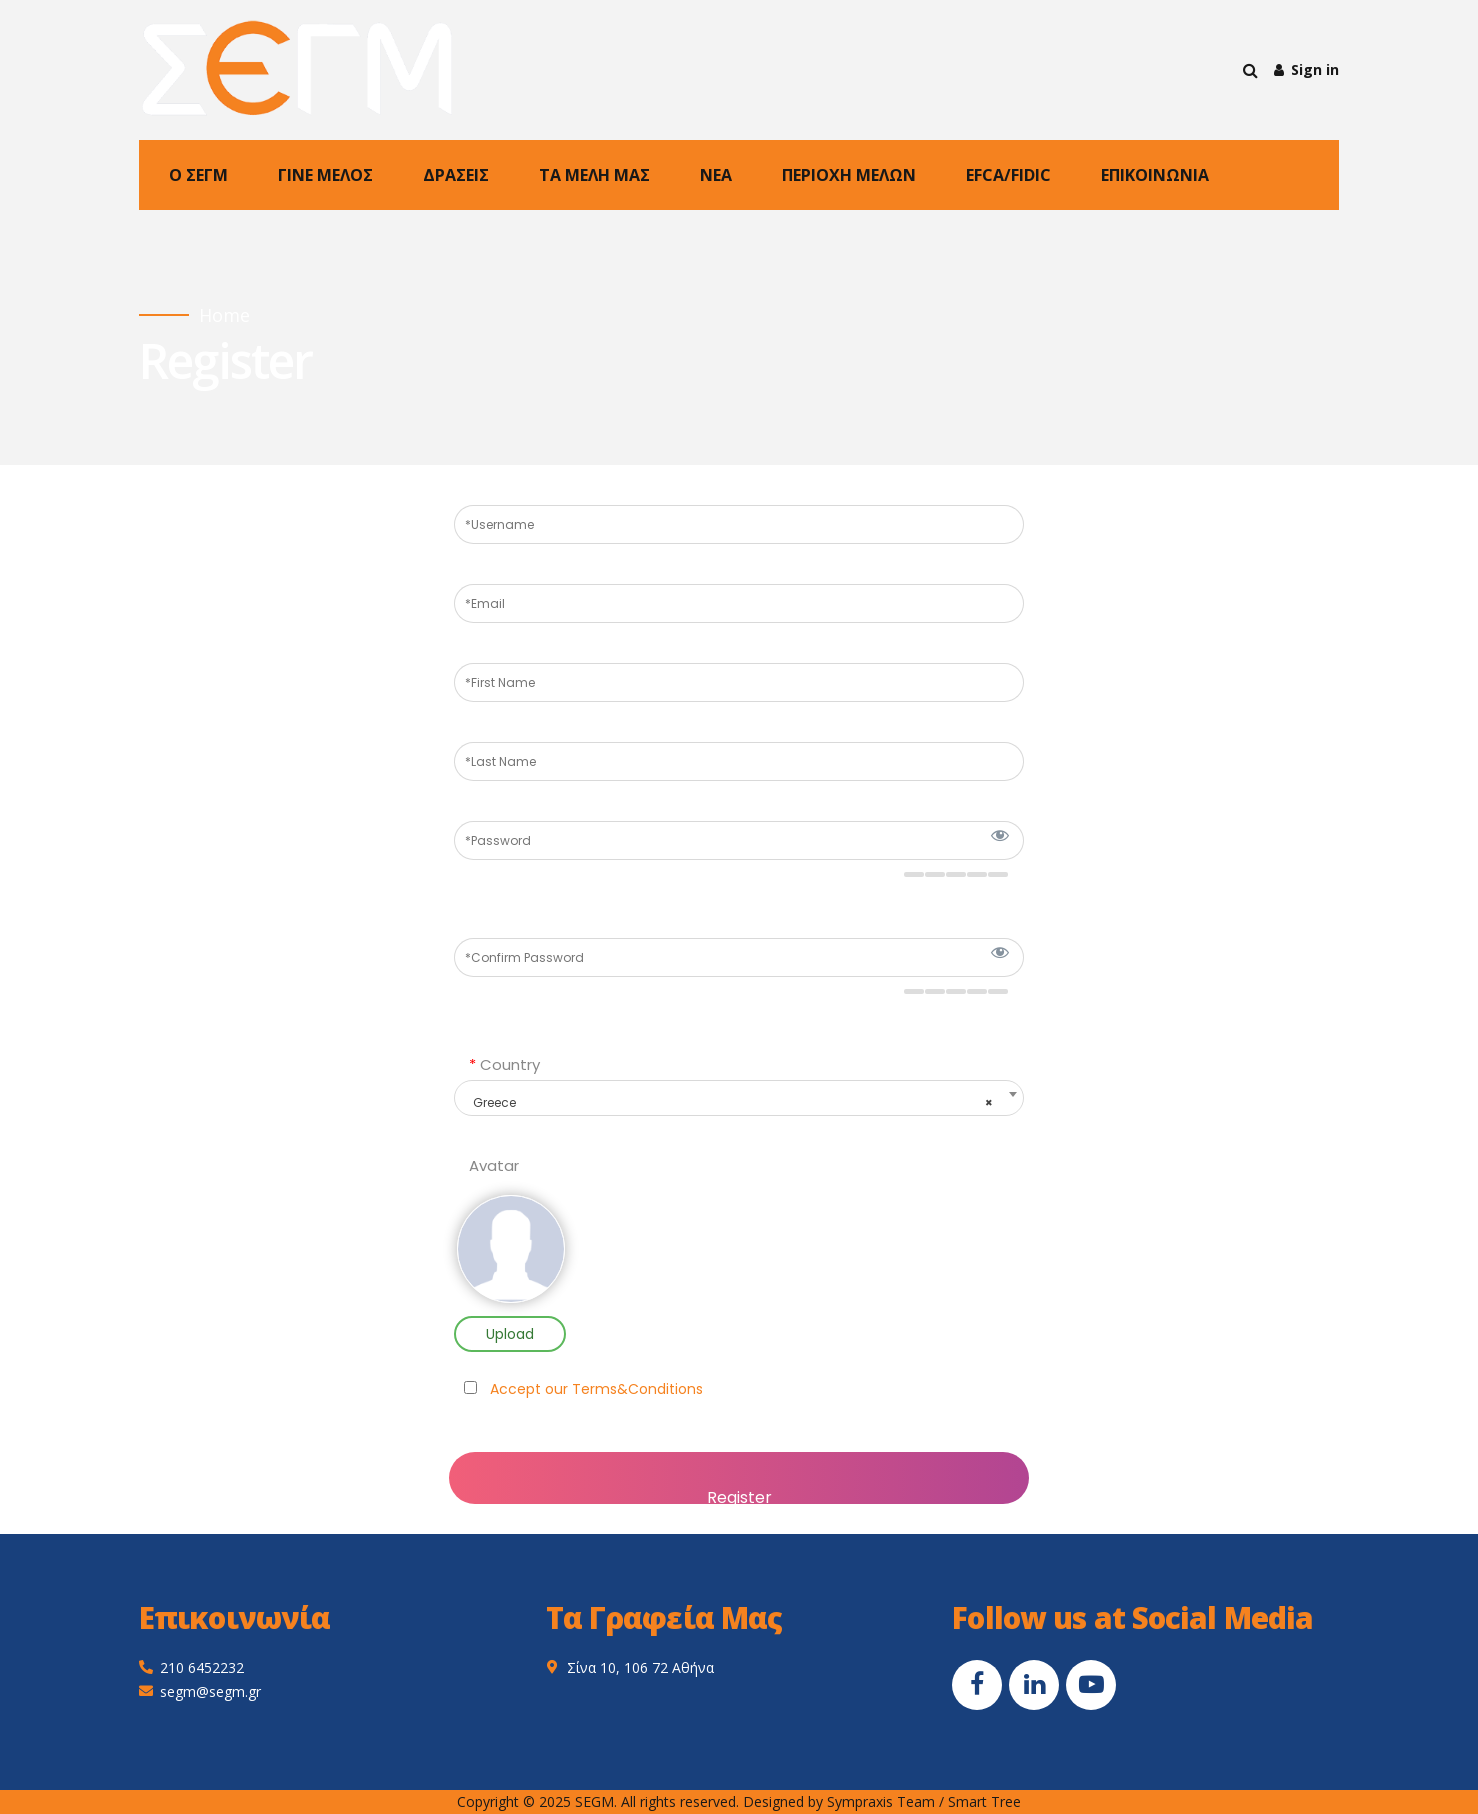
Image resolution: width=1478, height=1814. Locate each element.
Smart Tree (984, 1801)
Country (504, 1065)
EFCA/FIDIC (1008, 175)
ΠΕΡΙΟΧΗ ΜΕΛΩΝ (849, 175)
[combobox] (739, 1098)
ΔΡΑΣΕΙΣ (456, 175)
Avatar (494, 1166)
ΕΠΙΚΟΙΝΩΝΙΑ (1155, 175)
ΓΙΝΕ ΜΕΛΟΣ (325, 175)
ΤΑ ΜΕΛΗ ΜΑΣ (594, 175)
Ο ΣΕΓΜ (198, 175)
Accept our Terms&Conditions (596, 1389)
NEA (716, 175)
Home (224, 315)
